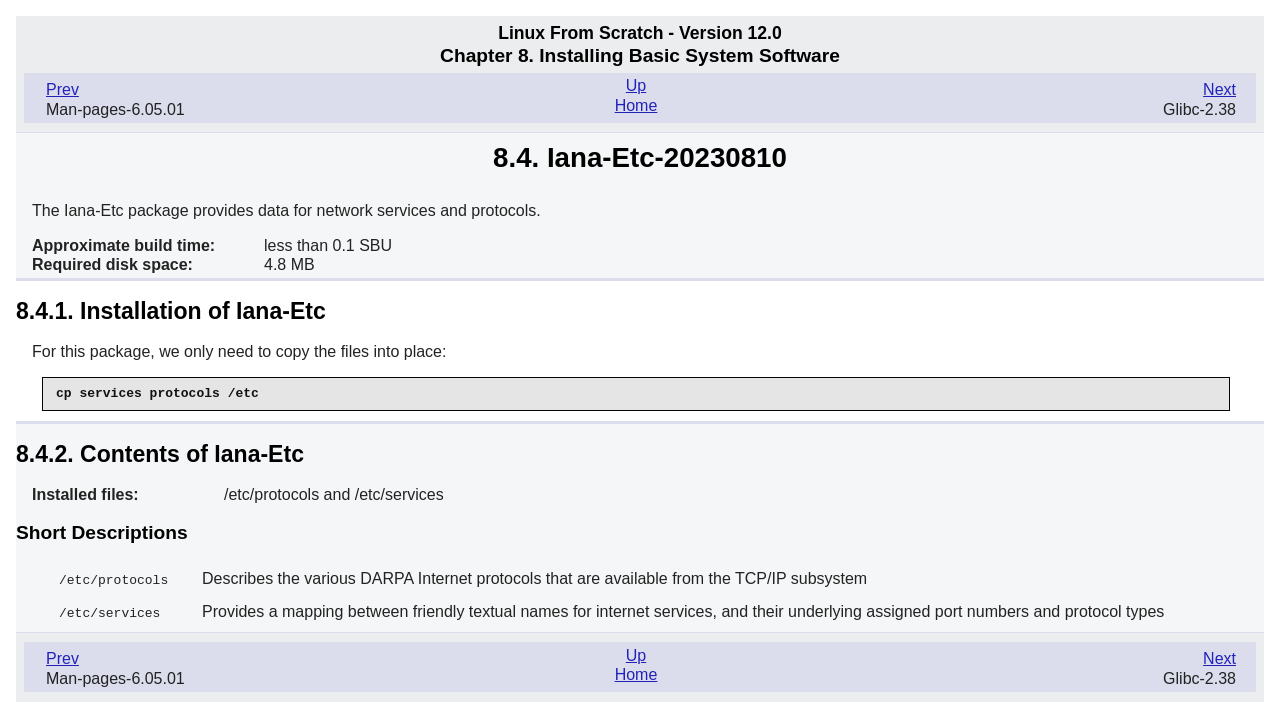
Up (636, 85)
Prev (62, 89)
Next (1219, 89)
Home (636, 105)
